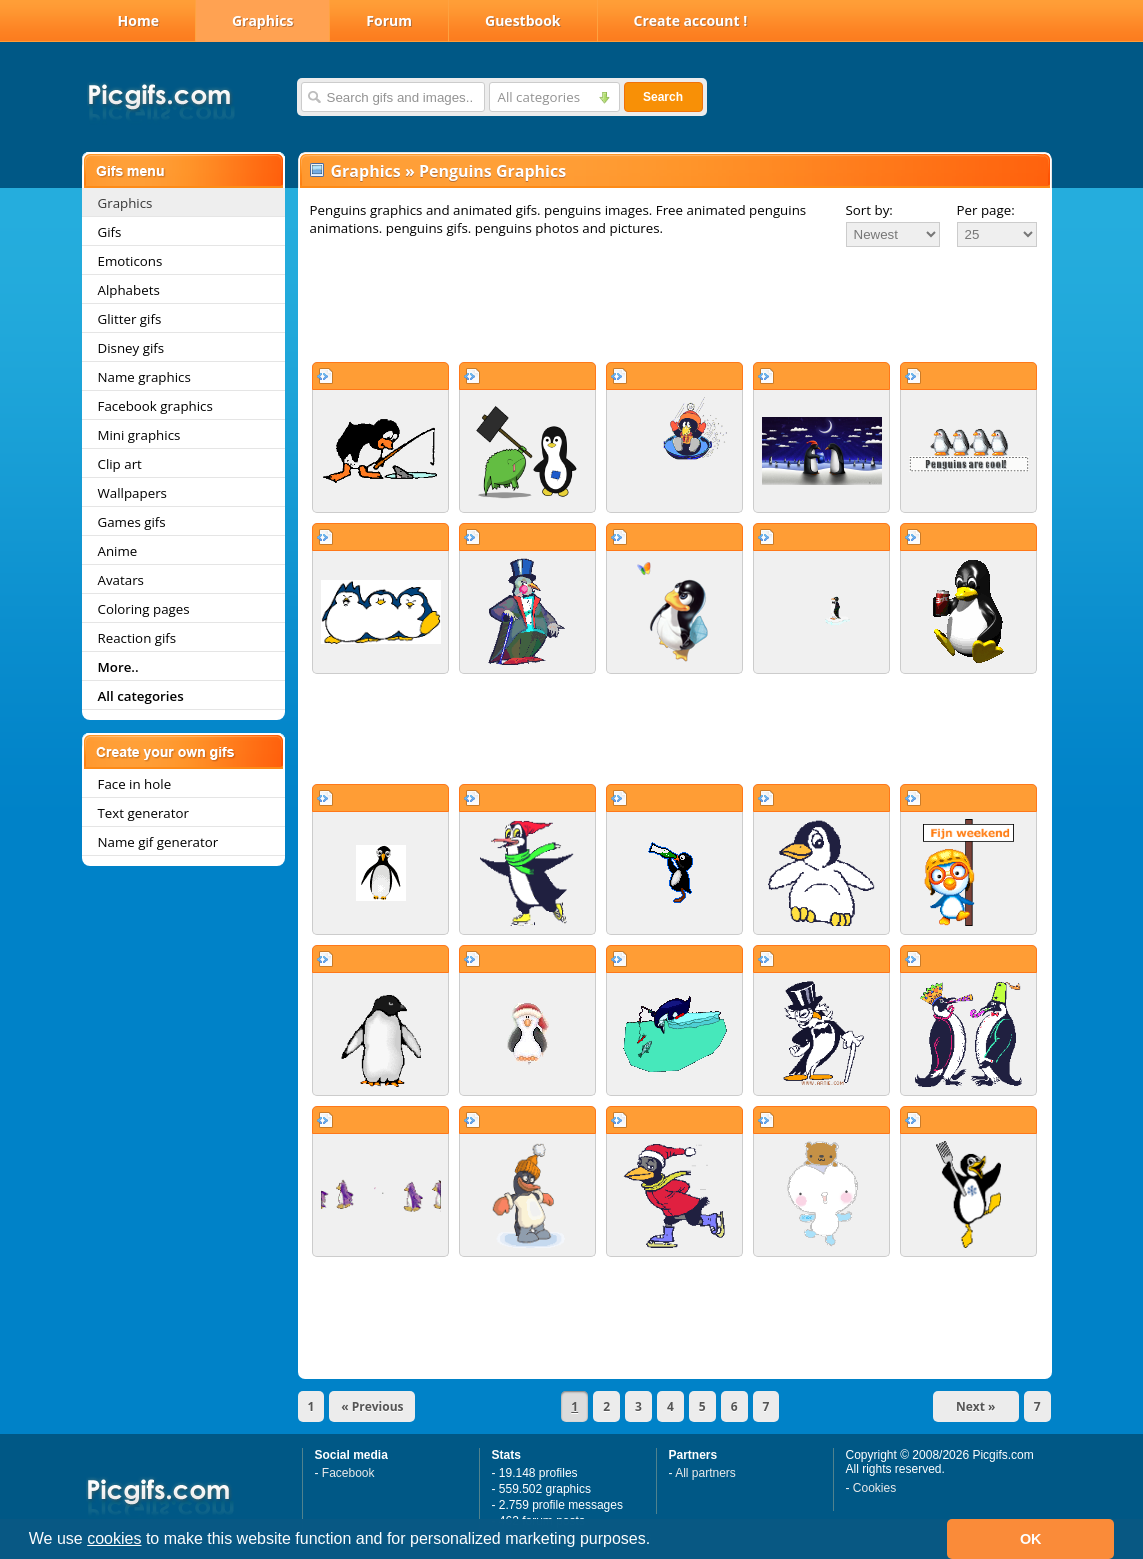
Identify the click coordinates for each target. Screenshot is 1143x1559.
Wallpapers (132, 493)
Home (138, 20)
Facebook (348, 1473)
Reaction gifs (137, 638)
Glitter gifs (130, 319)
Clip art (120, 464)
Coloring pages (144, 609)
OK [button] (1031, 1539)
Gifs (110, 232)
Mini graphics (139, 435)
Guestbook (523, 20)
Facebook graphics (155, 406)
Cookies (874, 1488)
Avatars (121, 580)
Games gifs (132, 522)
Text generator (143, 813)
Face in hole (135, 784)
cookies (114, 1538)
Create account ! (691, 20)
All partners (705, 1473)
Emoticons (130, 261)
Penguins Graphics (492, 171)
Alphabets (129, 290)
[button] (658, 1541)
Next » (976, 1406)
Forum (389, 20)
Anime (118, 551)
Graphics (262, 20)
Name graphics (144, 377)
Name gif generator (158, 842)
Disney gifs (131, 348)
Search (663, 97)
